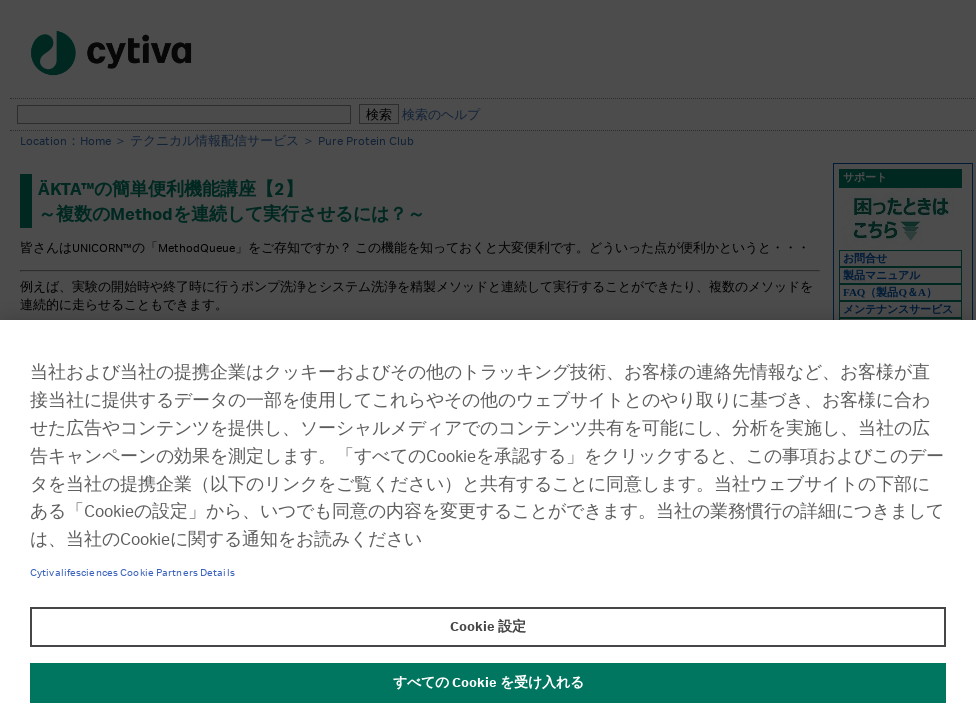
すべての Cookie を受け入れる (488, 683)
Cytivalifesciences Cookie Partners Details (132, 573)
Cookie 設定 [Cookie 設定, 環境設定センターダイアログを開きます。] (488, 627)
